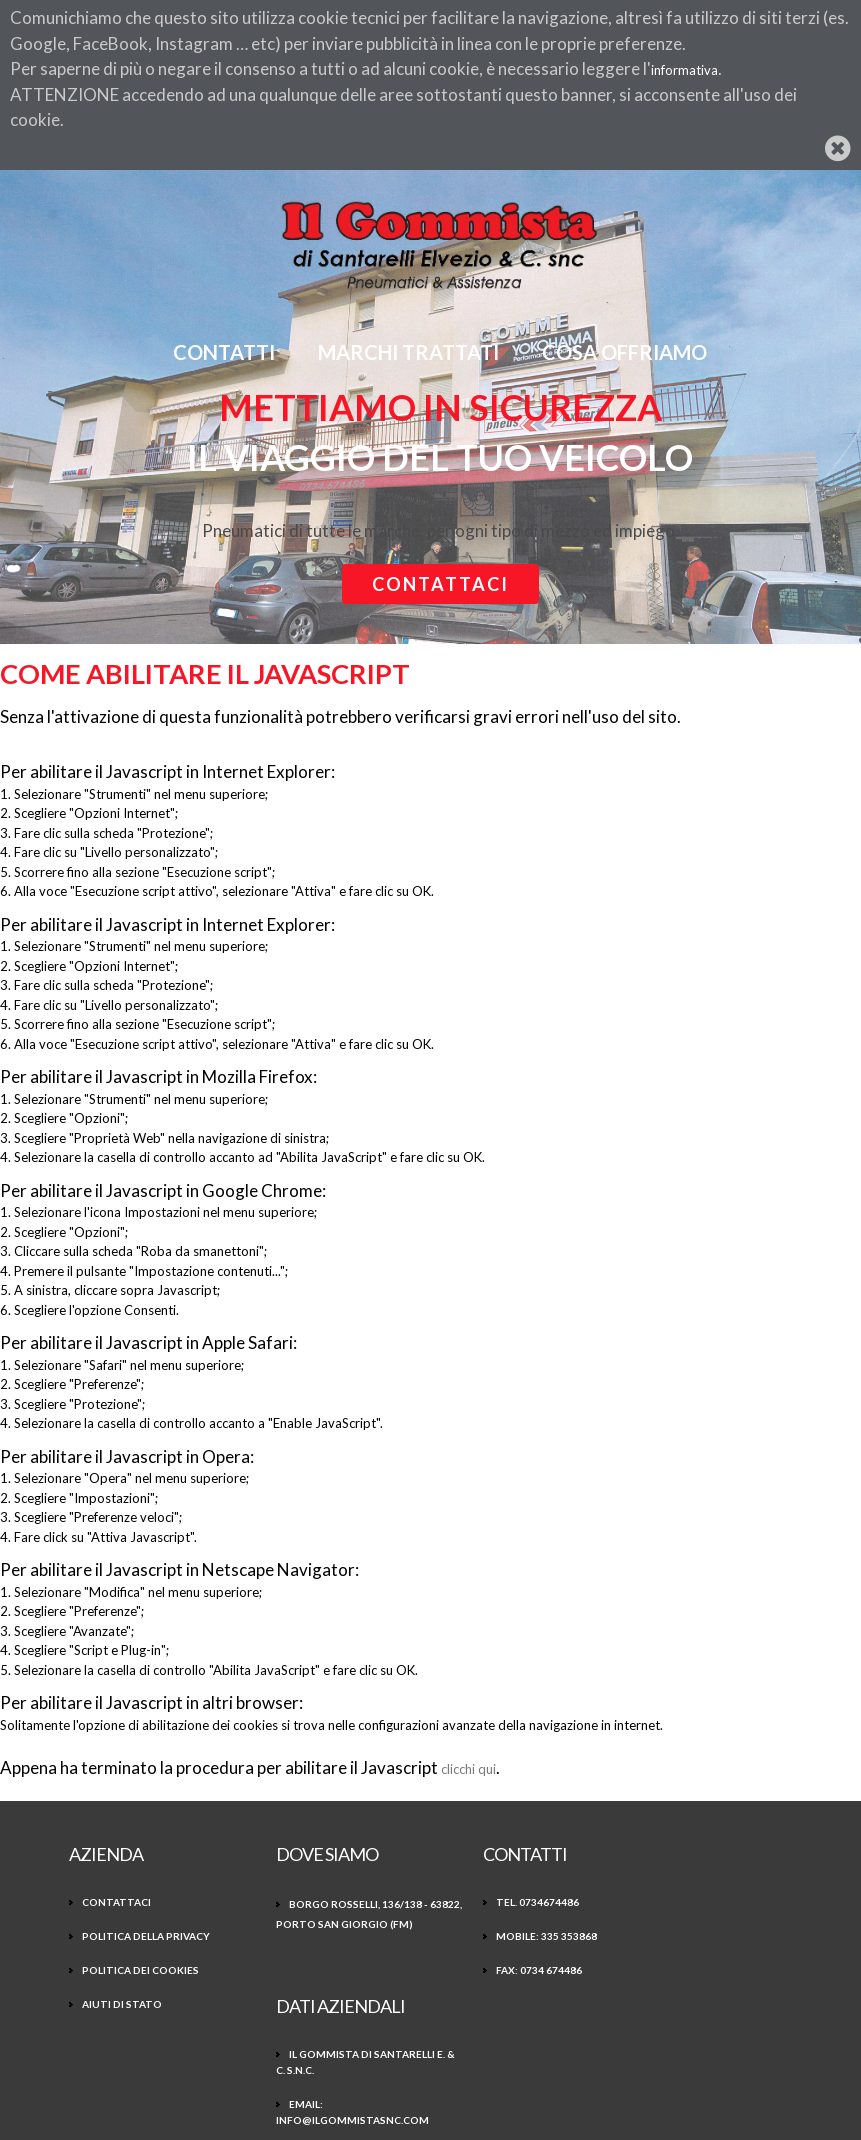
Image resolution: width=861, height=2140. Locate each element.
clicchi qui (468, 1769)
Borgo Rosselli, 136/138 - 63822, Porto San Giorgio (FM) (331, 1923)
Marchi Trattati (409, 352)
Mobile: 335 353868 (504, 1935)
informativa (684, 70)
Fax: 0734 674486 (497, 1969)
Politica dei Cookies (140, 1969)
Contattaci (440, 584)
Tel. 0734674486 (495, 1901)
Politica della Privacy (146, 1935)
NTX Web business (538, 2112)
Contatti (225, 352)
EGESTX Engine (311, 2112)
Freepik (336, 2092)
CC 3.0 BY (607, 2092)
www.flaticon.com (448, 2092)
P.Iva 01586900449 (686, 2001)
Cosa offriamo (625, 352)
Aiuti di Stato (122, 2003)
